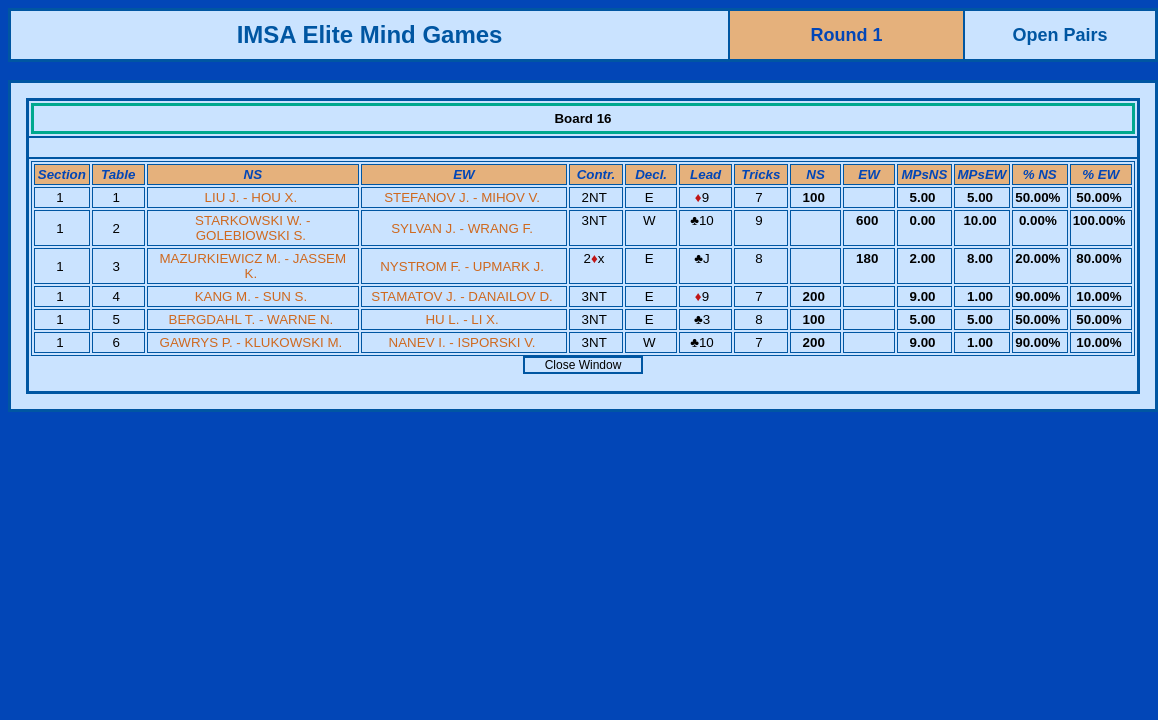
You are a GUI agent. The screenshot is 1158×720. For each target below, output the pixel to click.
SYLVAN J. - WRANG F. (462, 228)
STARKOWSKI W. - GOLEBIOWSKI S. (252, 228)
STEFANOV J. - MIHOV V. (462, 197)
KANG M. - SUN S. (251, 296)
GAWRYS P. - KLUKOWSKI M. (251, 342)
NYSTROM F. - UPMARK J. (462, 266)
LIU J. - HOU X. (251, 197)
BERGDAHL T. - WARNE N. (251, 319)
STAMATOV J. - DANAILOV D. (461, 296)
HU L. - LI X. (461, 319)
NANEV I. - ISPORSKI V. (462, 342)
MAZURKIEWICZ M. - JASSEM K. (252, 266)
